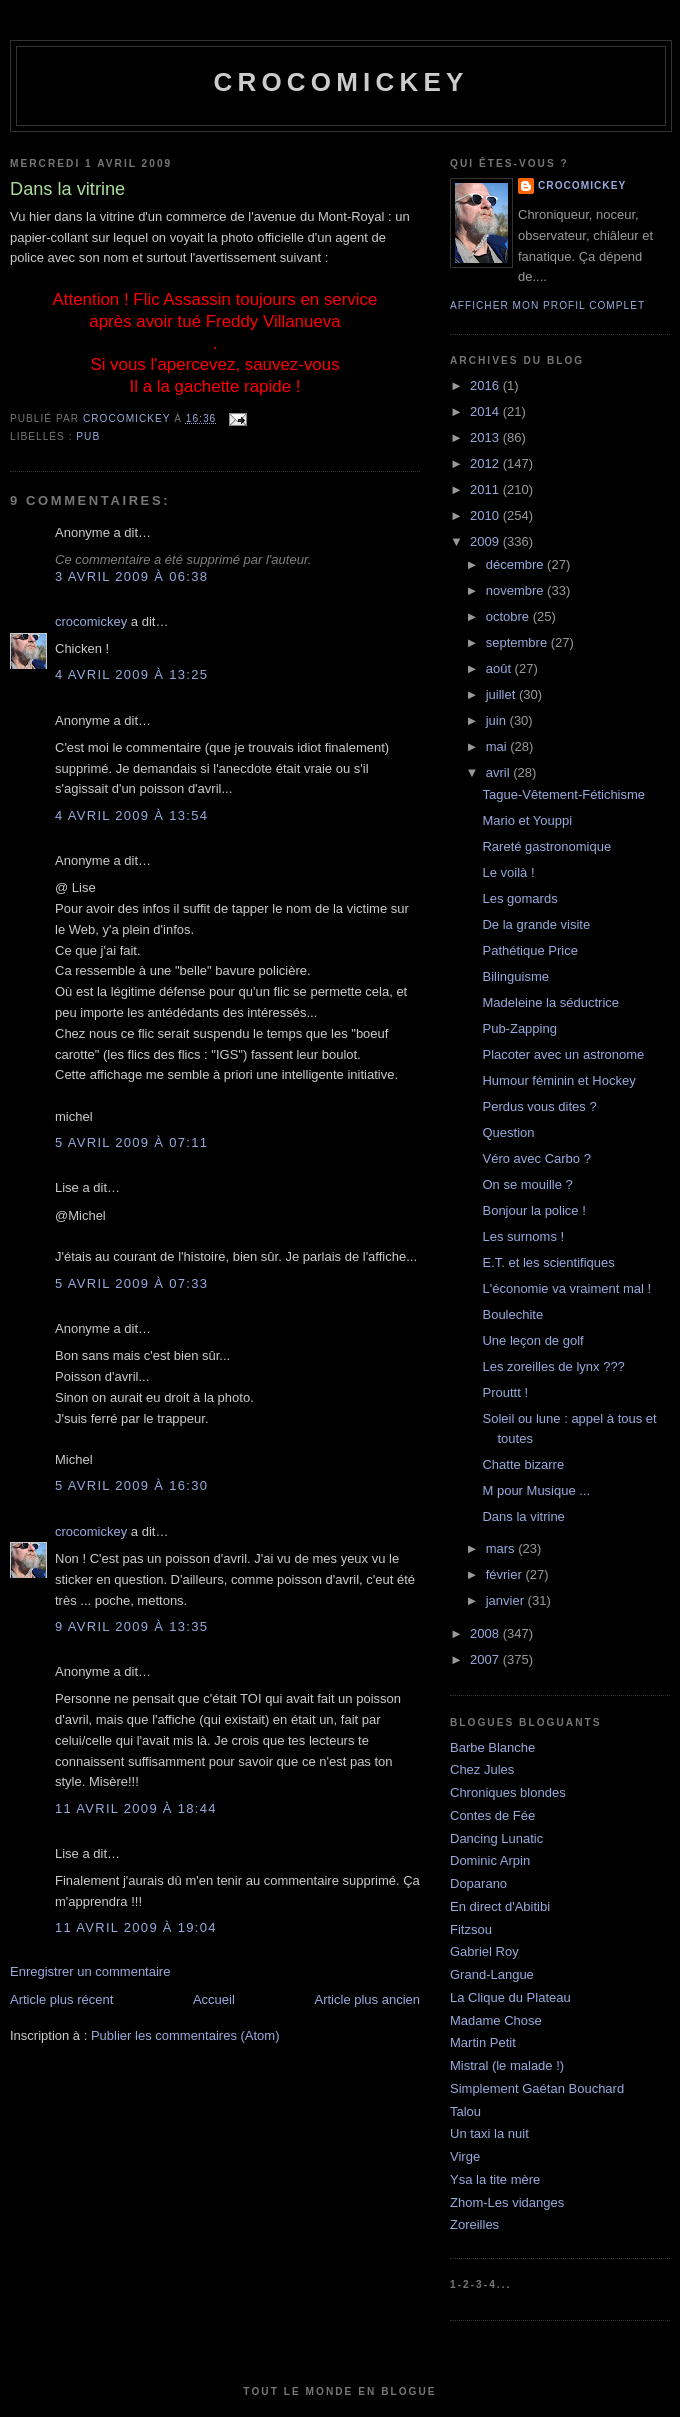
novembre (516, 590)
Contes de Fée (492, 1815)
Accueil (214, 1999)
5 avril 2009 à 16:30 (131, 1485)
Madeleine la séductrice (550, 1002)
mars (502, 1548)
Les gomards (519, 898)
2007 (486, 1659)
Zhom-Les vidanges (507, 2202)
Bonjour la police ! (533, 1210)
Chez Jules (482, 1769)
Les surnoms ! (523, 1236)
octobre (509, 616)
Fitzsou (471, 1929)
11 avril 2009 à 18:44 (136, 1808)
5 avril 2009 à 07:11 (131, 1142)
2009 (486, 541)
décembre (516, 564)
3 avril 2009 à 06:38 (131, 576)
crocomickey (340, 82)
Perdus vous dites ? (539, 1106)
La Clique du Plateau (510, 1997)
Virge (465, 2156)
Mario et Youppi (527, 820)
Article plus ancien (368, 1999)
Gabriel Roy (484, 1951)
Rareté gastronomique (546, 846)
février (506, 1574)
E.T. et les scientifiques (548, 1262)
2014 (486, 411)
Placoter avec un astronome (563, 1054)
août (500, 668)
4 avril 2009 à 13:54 (131, 815)
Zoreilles (474, 2224)
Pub (88, 436)
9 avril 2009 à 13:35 (131, 1626)
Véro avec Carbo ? (536, 1158)
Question (508, 1132)
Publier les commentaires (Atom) (185, 2035)
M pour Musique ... (536, 1490)
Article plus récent (61, 1999)
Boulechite (512, 1314)
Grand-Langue (492, 1974)
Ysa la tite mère (495, 2179)
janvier (507, 1600)
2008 (486, 1633)
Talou (465, 2111)
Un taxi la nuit (489, 2133)
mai (498, 746)
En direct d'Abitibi (500, 1906)
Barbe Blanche (492, 1747)
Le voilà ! (508, 872)
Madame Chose (496, 2020)
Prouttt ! (505, 1392)
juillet (502, 694)
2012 (486, 463)
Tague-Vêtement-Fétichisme (563, 794)
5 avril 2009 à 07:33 (131, 1283)
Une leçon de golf (532, 1340)
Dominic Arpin (490, 1860)
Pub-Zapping (519, 1028)
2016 (486, 385)
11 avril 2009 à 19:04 (136, 1927)
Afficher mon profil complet (547, 305)
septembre (518, 642)
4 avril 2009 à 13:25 (131, 674)
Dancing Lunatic (496, 1838)
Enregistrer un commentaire (90, 1971)
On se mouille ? (527, 1184)
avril (499, 772)
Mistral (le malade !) (507, 2065)
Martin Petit (483, 2042)
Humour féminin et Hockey (558, 1080)
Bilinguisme (515, 976)
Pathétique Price (529, 950)
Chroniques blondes (508, 1792)
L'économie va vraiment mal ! (566, 1288)
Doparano (478, 1883)
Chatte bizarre (523, 1464)
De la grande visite (536, 924)
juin (498, 720)
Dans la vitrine (523, 1516)
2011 (486, 489)
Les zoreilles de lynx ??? (553, 1366)
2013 (486, 437)
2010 (486, 515)
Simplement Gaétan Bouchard (537, 2088)
